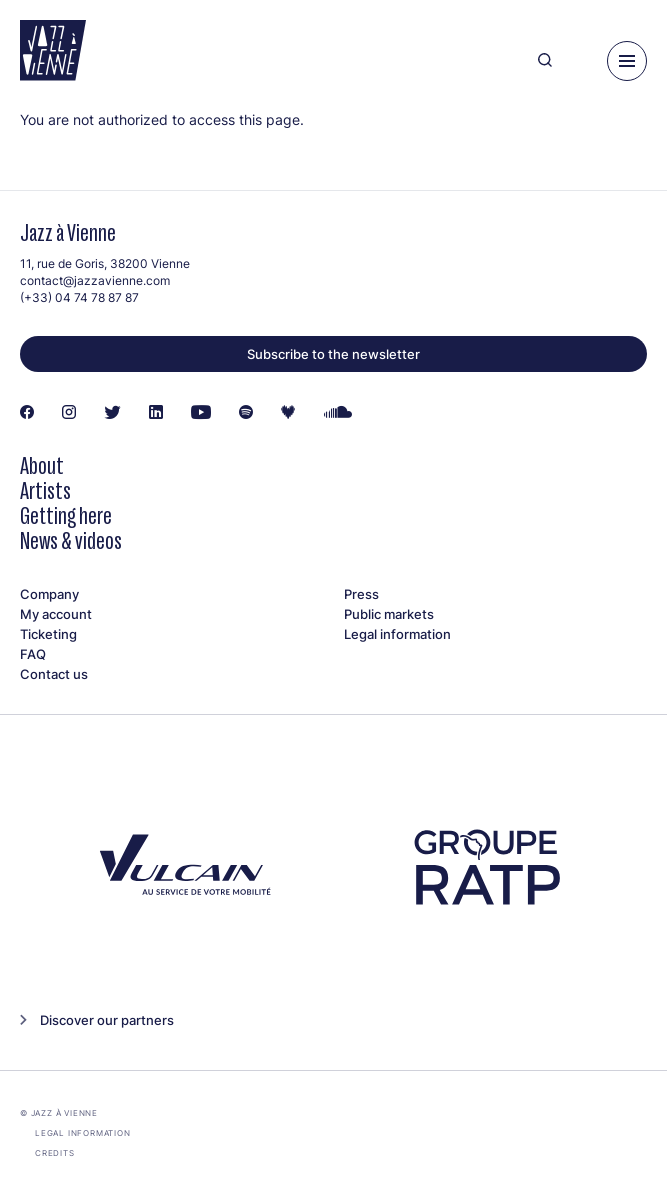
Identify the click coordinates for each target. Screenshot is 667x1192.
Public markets (389, 614)
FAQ (33, 654)
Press (361, 594)
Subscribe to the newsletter (333, 354)
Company (49, 594)
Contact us (54, 674)
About (42, 465)
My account (56, 614)
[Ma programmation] (579, 61)
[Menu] (627, 61)
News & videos (71, 540)
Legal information (397, 634)
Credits (55, 1153)
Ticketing (48, 634)
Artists (45, 490)
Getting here (66, 515)
